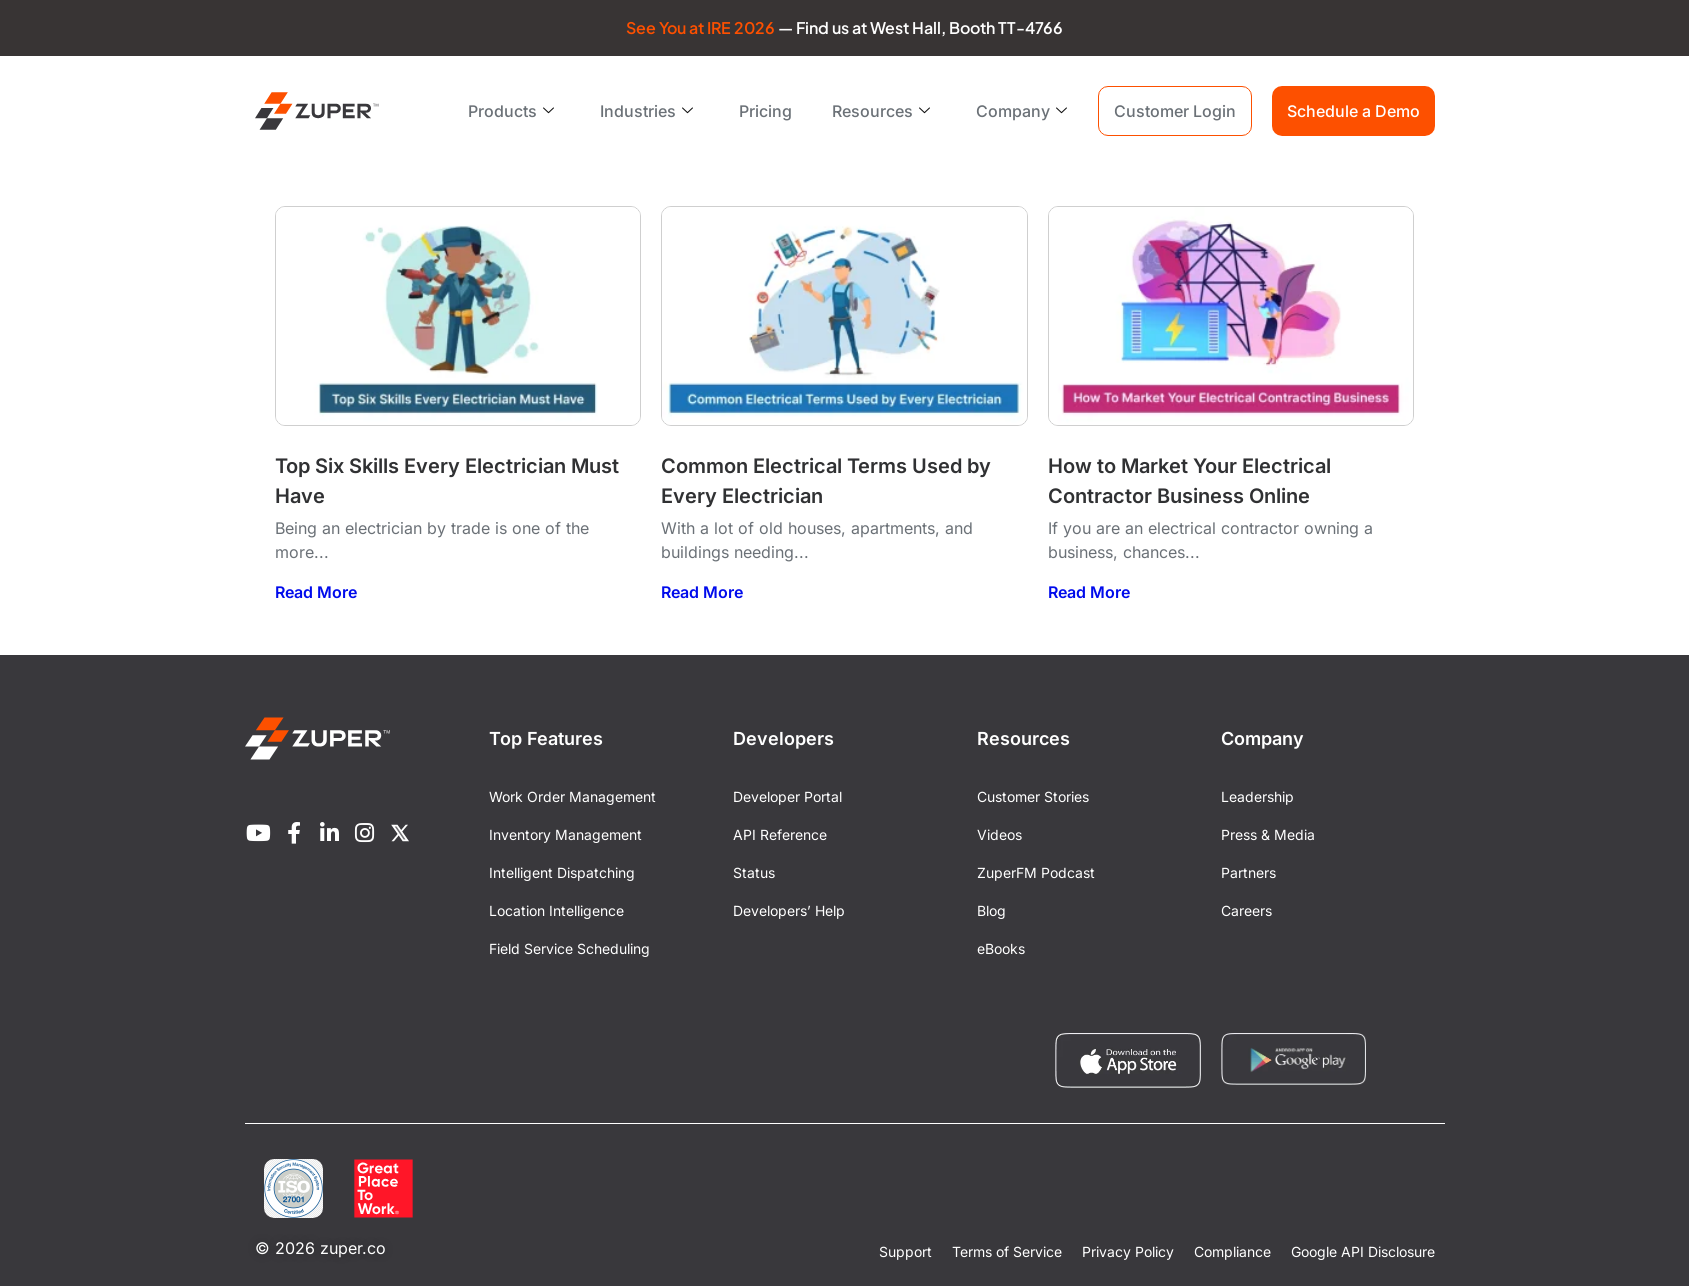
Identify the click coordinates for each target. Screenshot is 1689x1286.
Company (1021, 111)
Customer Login (1175, 111)
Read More (316, 592)
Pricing (765, 111)
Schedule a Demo (1353, 111)
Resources (881, 111)
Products (511, 111)
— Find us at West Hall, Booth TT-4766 (844, 27)
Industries (646, 111)
